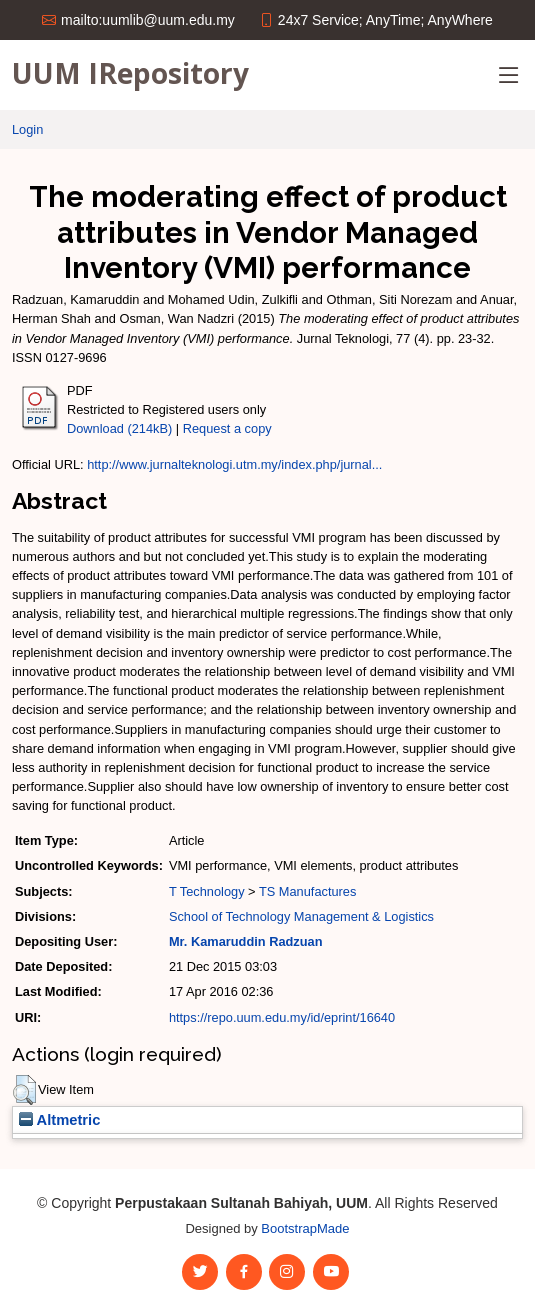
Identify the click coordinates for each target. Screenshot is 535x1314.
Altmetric (59, 1120)
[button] (24, 1090)
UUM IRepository (130, 73)
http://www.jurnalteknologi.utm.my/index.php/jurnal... (234, 464)
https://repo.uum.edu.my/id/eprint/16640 (282, 1017)
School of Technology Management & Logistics (301, 916)
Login (27, 129)
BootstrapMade (305, 1228)
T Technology (207, 891)
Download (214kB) (119, 428)
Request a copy (227, 428)
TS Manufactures (307, 891)
